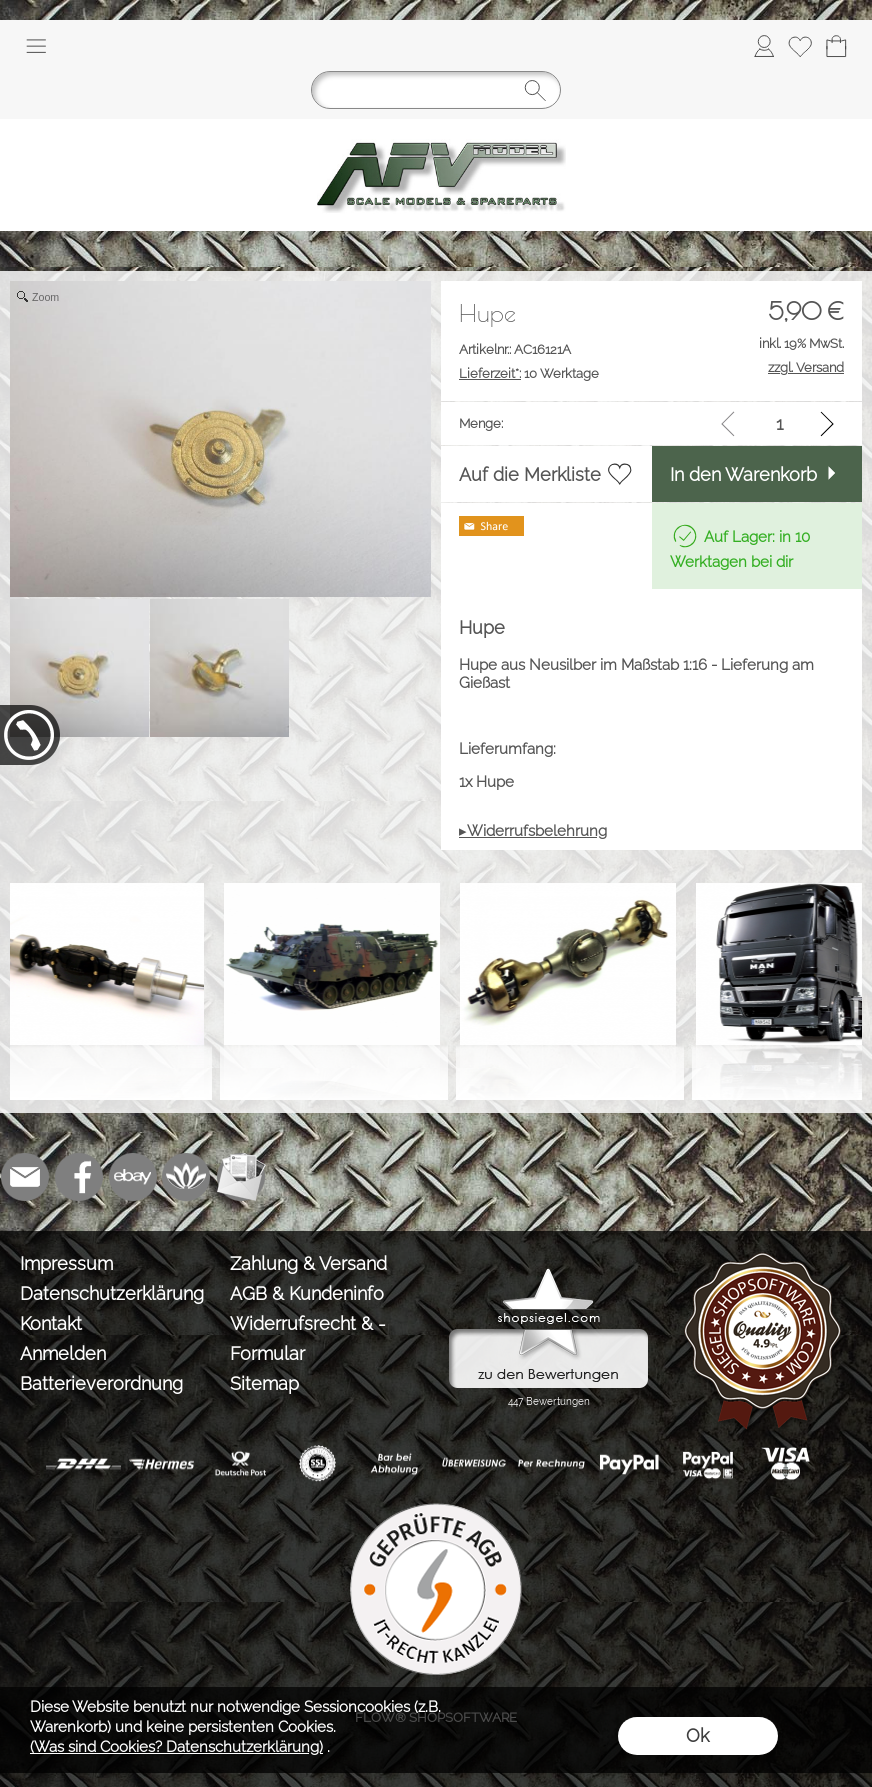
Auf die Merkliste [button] (530, 474)
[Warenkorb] (836, 46)
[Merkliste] (800, 46)
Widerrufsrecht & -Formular (308, 1338)
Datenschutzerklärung (112, 1293)
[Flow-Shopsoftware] (187, 1177)
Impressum (66, 1263)
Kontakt (51, 1323)
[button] (36, 46)
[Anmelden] (764, 46)
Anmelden (63, 1353)
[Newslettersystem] (241, 1177)
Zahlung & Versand (308, 1263)
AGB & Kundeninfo (307, 1293)
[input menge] (779, 423)
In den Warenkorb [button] (743, 474)
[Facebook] (79, 1177)
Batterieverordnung (101, 1383)
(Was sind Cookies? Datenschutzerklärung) (176, 1747)
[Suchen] (436, 90)
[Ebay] (133, 1177)
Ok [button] (697, 1735)
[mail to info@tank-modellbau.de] (25, 1177)
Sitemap (264, 1383)
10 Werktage (529, 373)
